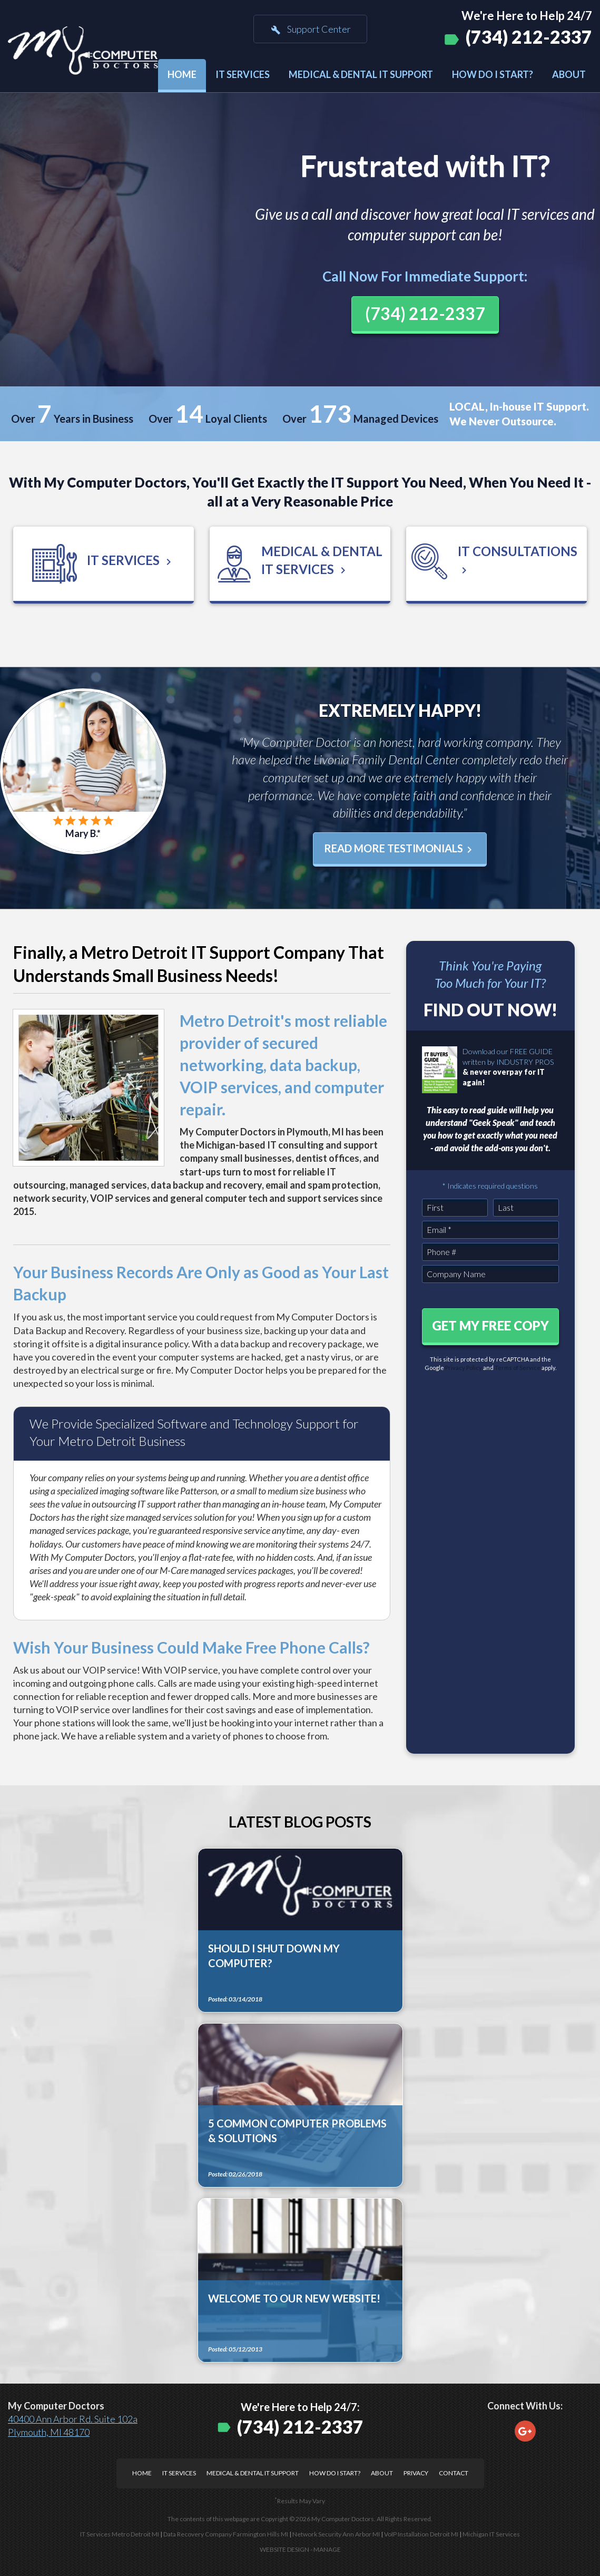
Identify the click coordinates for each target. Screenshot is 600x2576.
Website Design (284, 2549)
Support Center (310, 29)
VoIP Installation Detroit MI (421, 2534)
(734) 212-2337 (529, 36)
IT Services (242, 74)
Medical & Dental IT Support (361, 74)
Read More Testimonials (400, 849)
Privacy (416, 2473)
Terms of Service (517, 1367)
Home (182, 74)
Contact (453, 2473)
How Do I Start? (492, 74)
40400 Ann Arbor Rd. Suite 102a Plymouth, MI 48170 (72, 2425)
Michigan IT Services (491, 2534)
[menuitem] (182, 75)
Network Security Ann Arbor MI (336, 2534)
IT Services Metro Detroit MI (119, 2534)
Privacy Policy (463, 1367)
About (569, 74)
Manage (327, 2549)
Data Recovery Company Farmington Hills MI (225, 2534)
